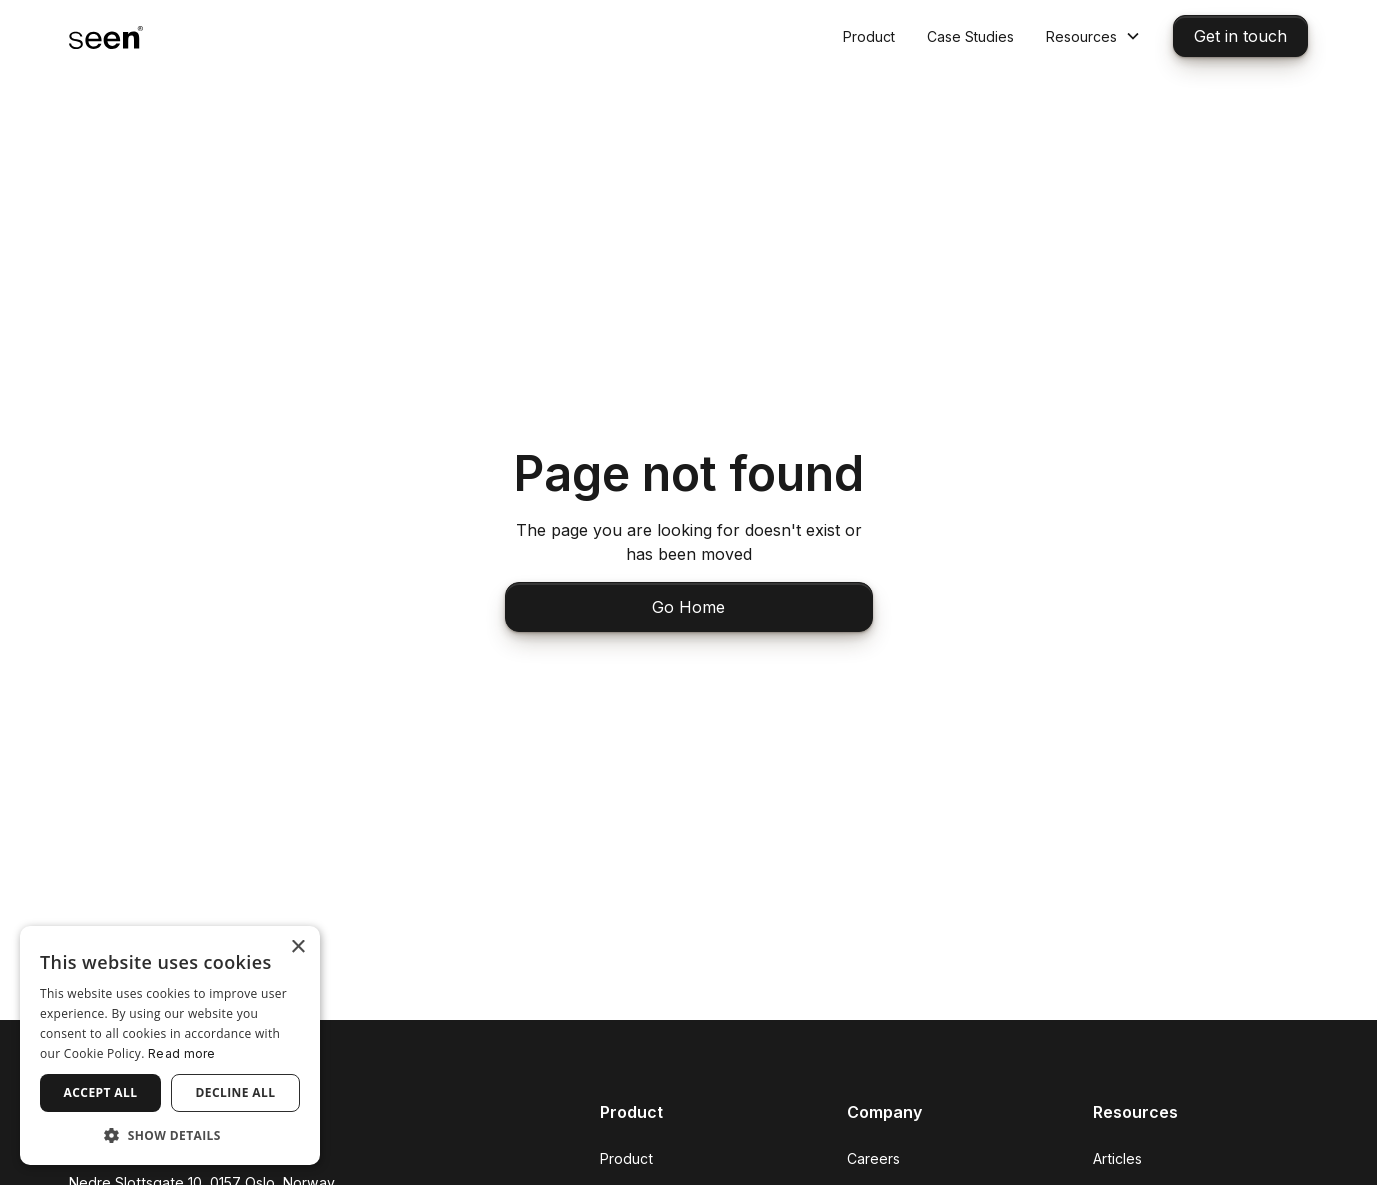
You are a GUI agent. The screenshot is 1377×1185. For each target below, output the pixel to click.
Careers (873, 1158)
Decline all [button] (236, 1092)
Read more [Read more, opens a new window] (182, 1053)
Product (869, 36)
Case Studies (970, 36)
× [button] (297, 947)
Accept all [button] (101, 1092)
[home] (106, 35)
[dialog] (170, 1045)
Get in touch (1240, 36)
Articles (1117, 1158)
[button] (1093, 36)
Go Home (688, 607)
